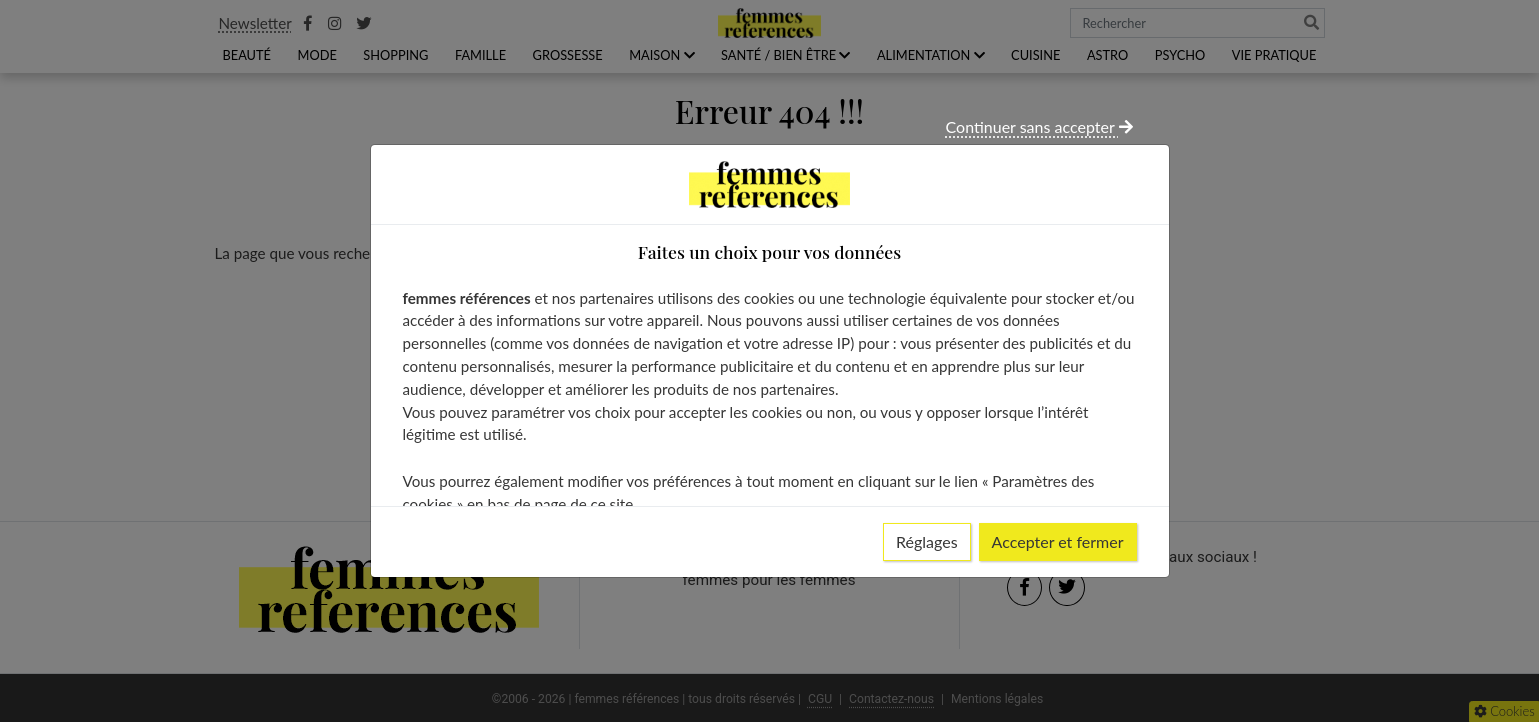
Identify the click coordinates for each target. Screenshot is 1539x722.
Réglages (927, 541)
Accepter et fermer (1058, 541)
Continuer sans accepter (1039, 126)
